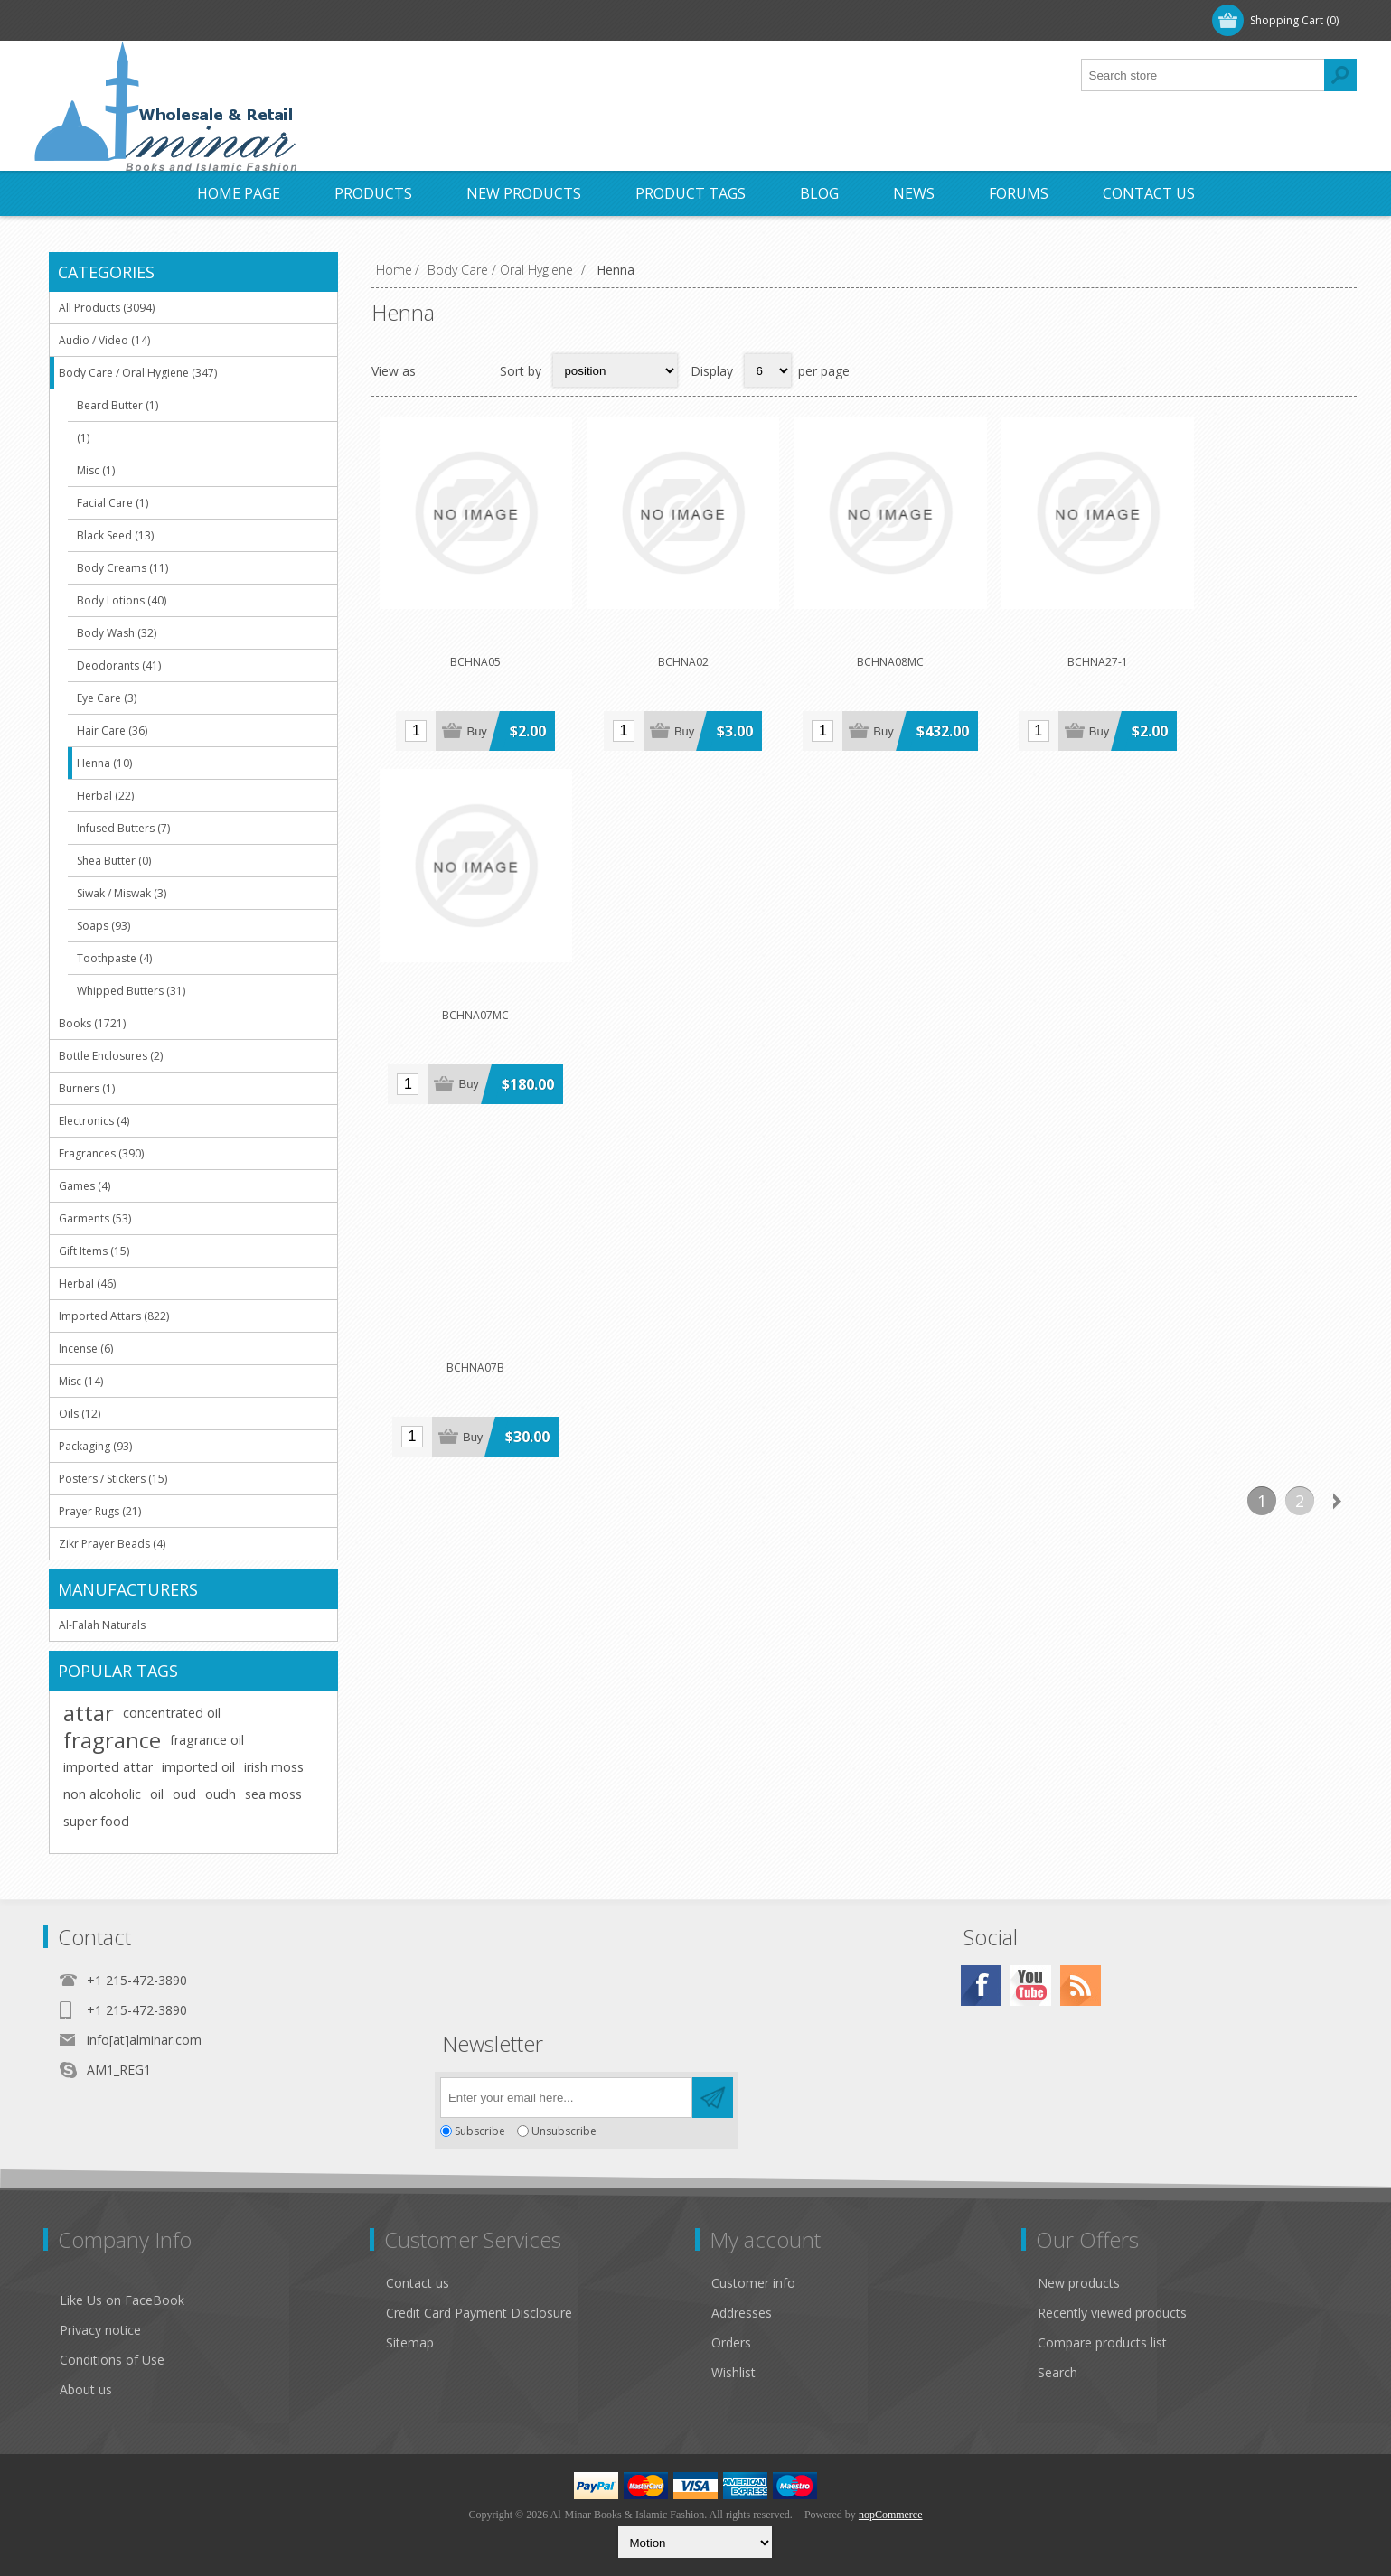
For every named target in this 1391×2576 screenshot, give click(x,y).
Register (81, 20)
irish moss (274, 1766)
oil (157, 1794)
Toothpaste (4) (114, 958)
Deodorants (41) (119, 665)
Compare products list (1102, 2342)
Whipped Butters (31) (131, 990)
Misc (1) (96, 470)
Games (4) (84, 1186)
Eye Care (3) (106, 698)
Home (394, 269)
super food (96, 1821)
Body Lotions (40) (121, 600)
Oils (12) (79, 1413)
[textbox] (1203, 75)
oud (184, 1794)
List (474, 370)
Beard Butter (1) (117, 405)
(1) (83, 437)
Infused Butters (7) (123, 828)
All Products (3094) (107, 307)
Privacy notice (100, 2329)
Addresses (741, 2312)
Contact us (417, 2282)
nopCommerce (891, 2514)
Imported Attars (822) (114, 1316)
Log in (155, 20)
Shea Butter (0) (114, 860)
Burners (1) (87, 1088)
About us (86, 2389)
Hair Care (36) (112, 730)
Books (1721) (92, 1023)
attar (88, 1713)
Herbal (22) (105, 795)
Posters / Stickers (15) (113, 1478)
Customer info (753, 2282)
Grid (439, 370)
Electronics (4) (94, 1121)
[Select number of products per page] (768, 370)
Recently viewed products (1112, 2312)
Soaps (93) (103, 925)
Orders (731, 2342)
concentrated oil (172, 1712)
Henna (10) (104, 763)
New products (1079, 2282)
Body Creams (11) (122, 568)
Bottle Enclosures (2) (111, 1055)
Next (1337, 1127)
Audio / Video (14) (104, 340)
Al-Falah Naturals (102, 1625)
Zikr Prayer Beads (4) (112, 1543)
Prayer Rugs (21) (100, 1511)
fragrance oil (207, 1739)
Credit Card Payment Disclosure (479, 2312)
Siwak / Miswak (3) (121, 893)
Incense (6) (86, 1348)
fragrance (112, 1740)
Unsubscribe (564, 2131)
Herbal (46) (87, 1283)
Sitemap (410, 2342)
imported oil (198, 1766)
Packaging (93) (95, 1446)
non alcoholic (102, 1794)
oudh (220, 1794)
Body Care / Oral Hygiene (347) (138, 372)
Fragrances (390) (101, 1153)
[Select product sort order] (615, 370)
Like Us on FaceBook (122, 2300)
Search (1057, 2372)
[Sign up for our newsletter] (566, 2097)
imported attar (108, 1766)
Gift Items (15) (94, 1251)
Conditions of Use (112, 2359)
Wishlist (733, 2372)
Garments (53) (95, 1218)
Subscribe (480, 2131)
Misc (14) (81, 1381)
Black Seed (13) (115, 535)
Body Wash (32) (116, 633)
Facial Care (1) (112, 503)
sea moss (273, 1794)
